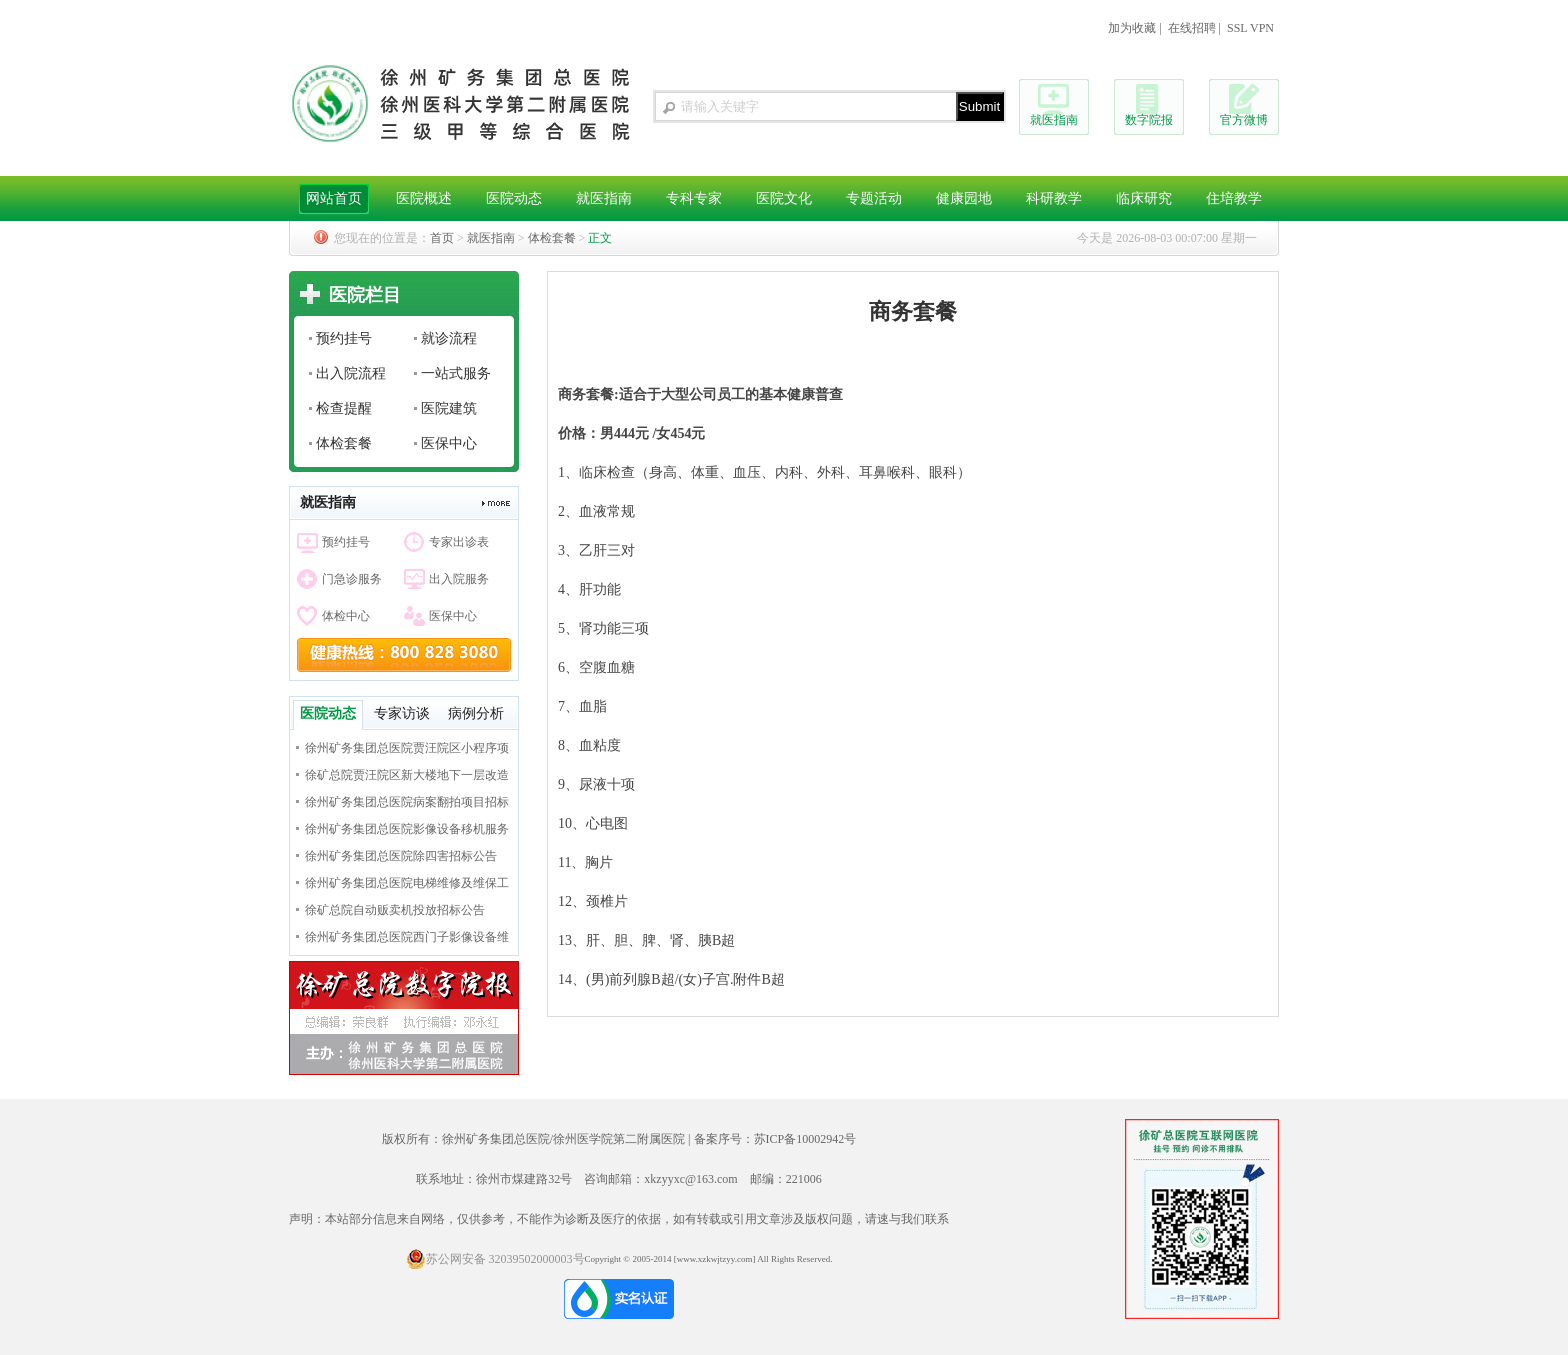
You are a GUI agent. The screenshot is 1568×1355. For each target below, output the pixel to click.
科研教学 (1054, 198)
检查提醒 (344, 408)
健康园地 (964, 198)
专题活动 (874, 198)
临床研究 (1144, 198)
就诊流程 (449, 338)
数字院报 (1149, 120)
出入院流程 (351, 373)
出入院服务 (459, 579)
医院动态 (514, 198)
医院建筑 (449, 408)
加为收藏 (1132, 28)
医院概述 (424, 198)
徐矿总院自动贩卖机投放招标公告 (395, 910)
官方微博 (1244, 120)
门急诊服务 (352, 579)
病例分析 (476, 713)
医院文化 (784, 198)
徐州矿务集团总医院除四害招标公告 (401, 856)
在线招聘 (1192, 28)
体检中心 (346, 616)
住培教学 (1234, 198)
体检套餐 (552, 238)
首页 (442, 238)
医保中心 (449, 443)
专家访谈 (402, 713)
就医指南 (1054, 120)
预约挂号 (344, 338)
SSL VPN (1250, 28)
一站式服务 (456, 373)
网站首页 (334, 198)
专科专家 (694, 198)
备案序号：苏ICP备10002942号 (775, 1139)
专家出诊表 (459, 542)
